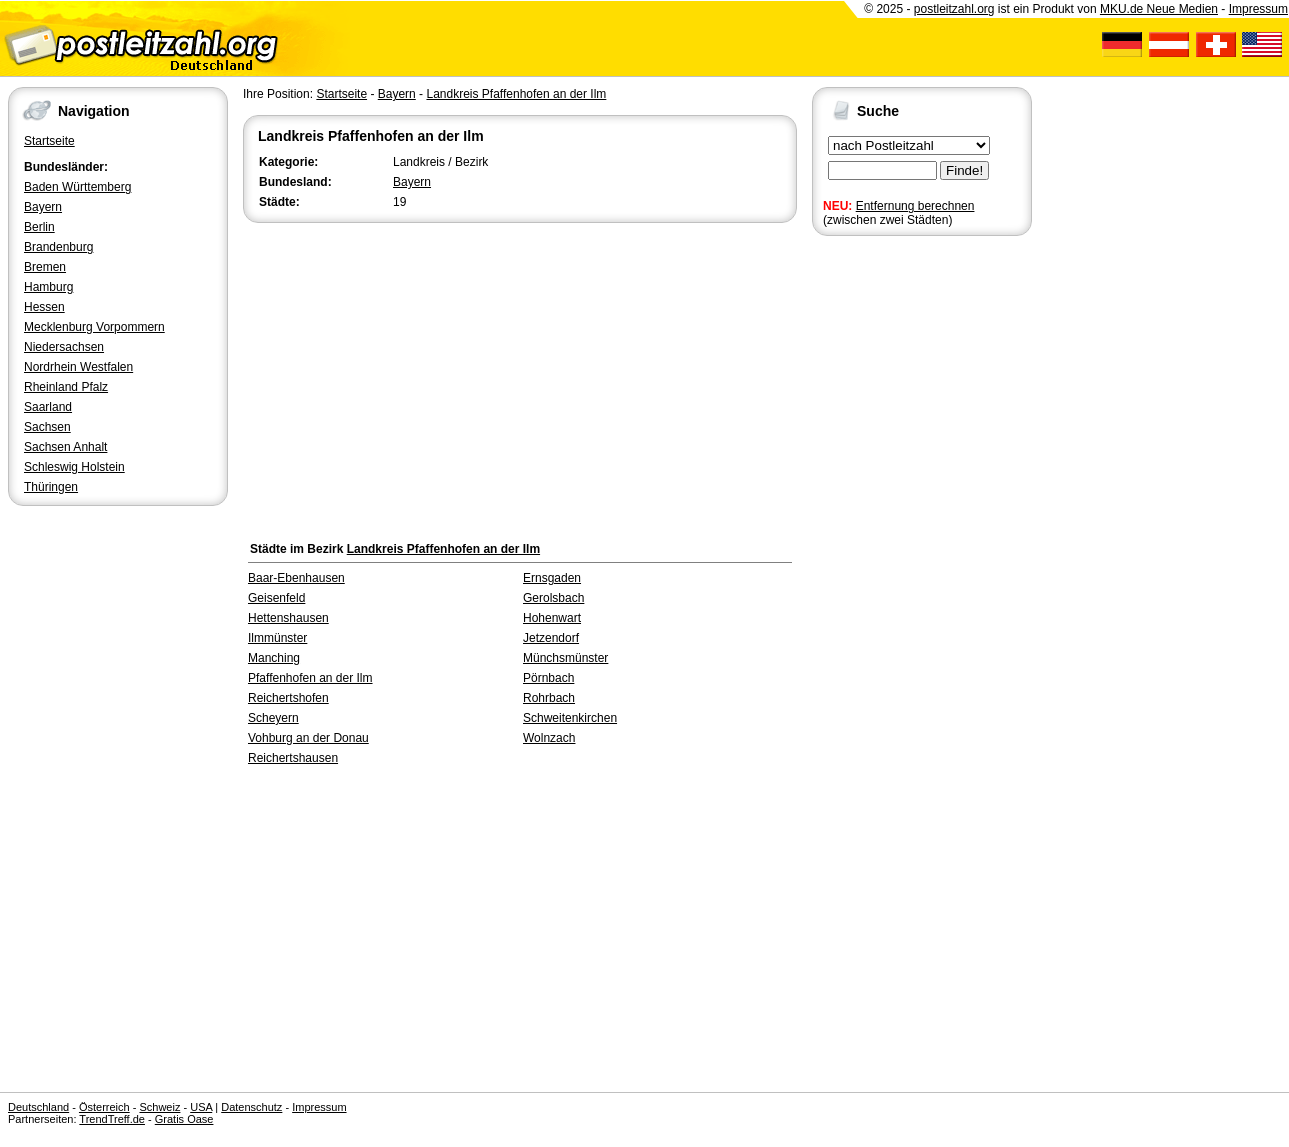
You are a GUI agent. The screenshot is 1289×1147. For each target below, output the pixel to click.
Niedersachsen (64, 347)
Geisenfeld (276, 598)
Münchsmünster (565, 658)
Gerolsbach (553, 598)
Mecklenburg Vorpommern (94, 327)
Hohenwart (552, 618)
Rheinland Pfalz (66, 387)
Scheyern (273, 718)
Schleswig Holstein (74, 467)
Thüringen (51, 487)
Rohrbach (549, 698)
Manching (274, 658)
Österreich (104, 1107)
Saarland (48, 407)
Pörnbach (548, 678)
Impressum (1258, 9)
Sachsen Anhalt (65, 447)
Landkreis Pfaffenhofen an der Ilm (516, 94)
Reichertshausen (293, 758)
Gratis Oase (184, 1119)
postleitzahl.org (954, 9)
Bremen (45, 267)
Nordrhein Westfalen (78, 367)
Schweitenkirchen (570, 718)
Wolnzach (549, 738)
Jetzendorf (551, 638)
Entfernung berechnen (915, 206)
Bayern (43, 207)
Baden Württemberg (77, 187)
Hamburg (48, 287)
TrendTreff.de (112, 1119)
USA (201, 1107)
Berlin (39, 227)
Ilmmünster (277, 638)
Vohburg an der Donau (308, 738)
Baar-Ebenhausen (296, 578)
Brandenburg (58, 247)
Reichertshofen (288, 698)
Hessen (44, 307)
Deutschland (38, 1107)
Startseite (49, 141)
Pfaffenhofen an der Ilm (310, 678)
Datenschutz (251, 1107)
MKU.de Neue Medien (1159, 9)
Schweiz (159, 1107)
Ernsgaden (552, 578)
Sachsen (47, 427)
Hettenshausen (288, 618)
